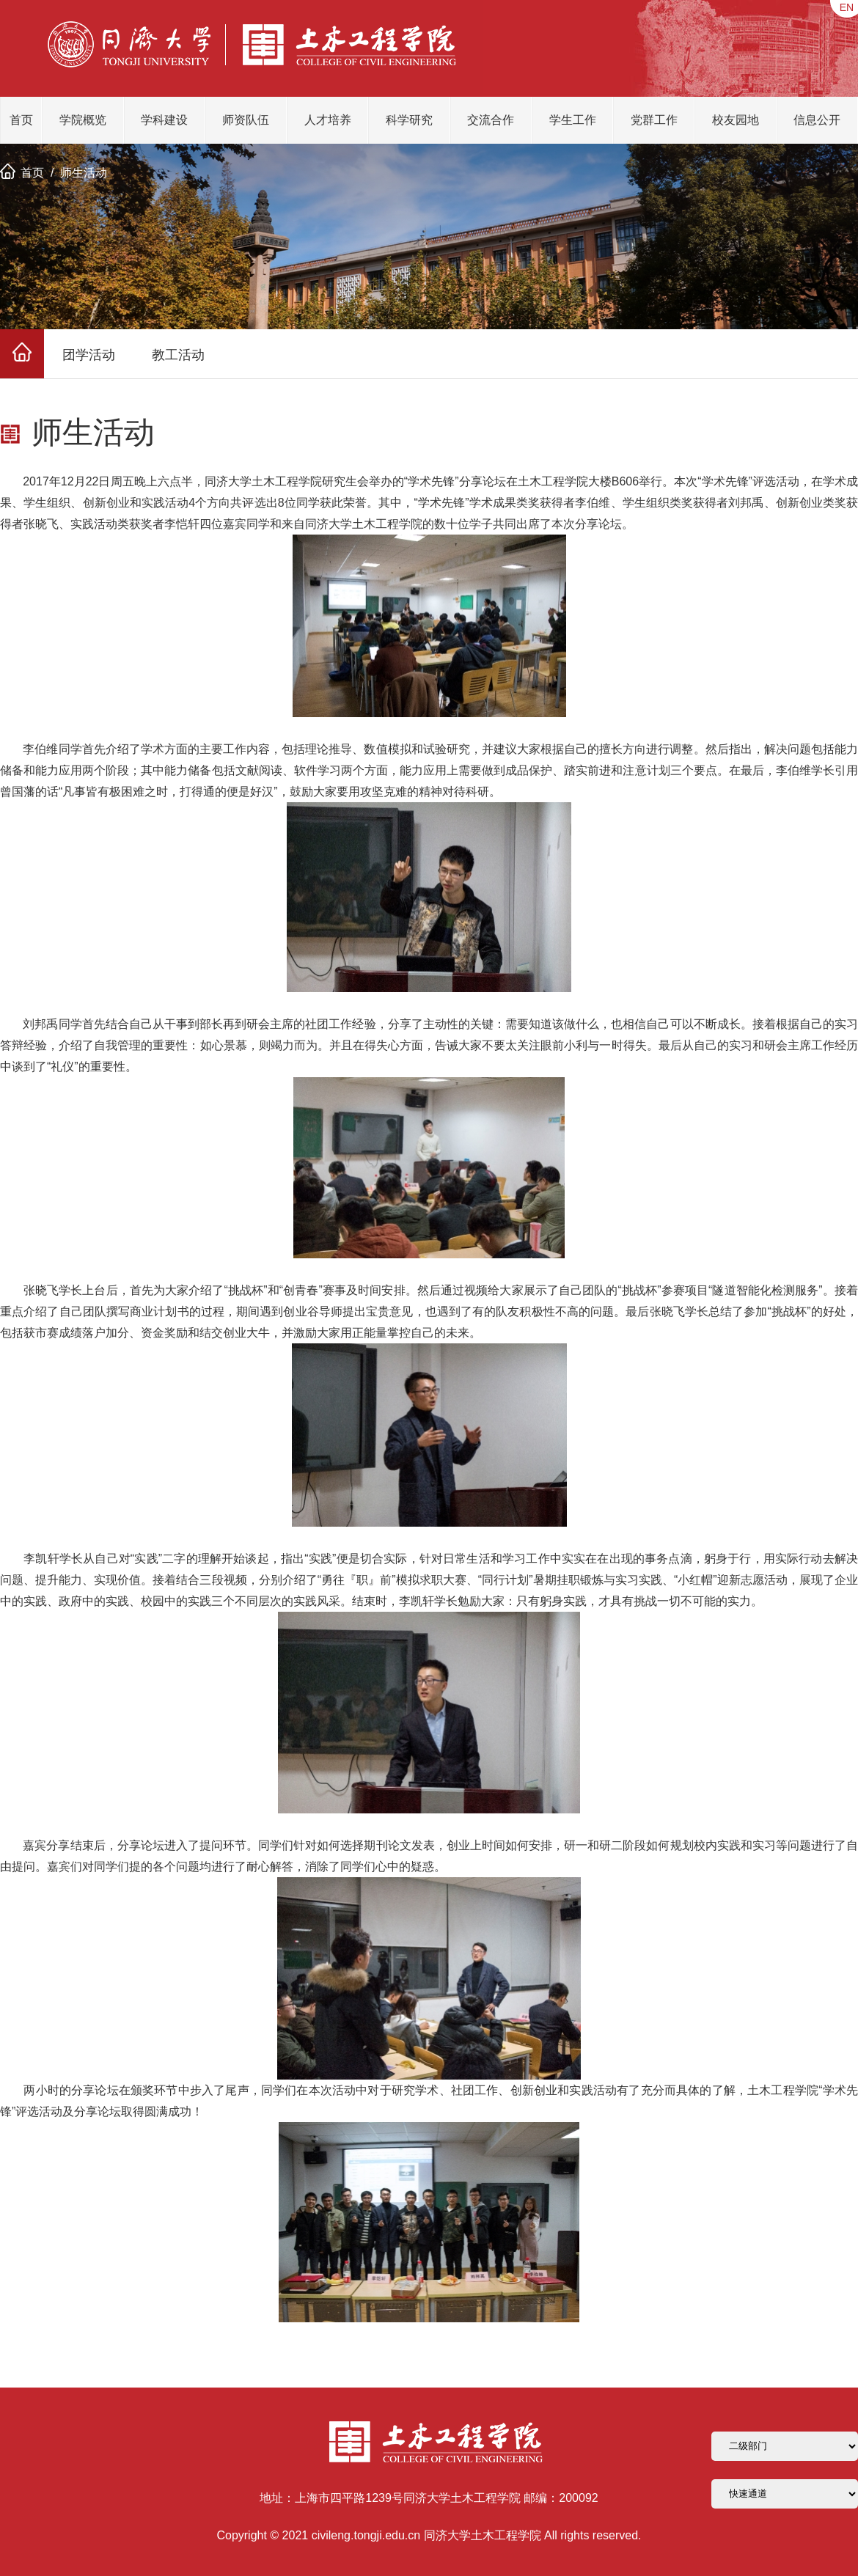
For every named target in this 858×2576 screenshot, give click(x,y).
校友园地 (735, 120)
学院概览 (82, 120)
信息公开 (816, 120)
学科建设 (164, 120)
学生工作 (572, 120)
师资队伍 (245, 120)
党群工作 (654, 120)
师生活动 (83, 172)
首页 (21, 120)
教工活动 (178, 355)
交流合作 (490, 120)
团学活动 (88, 355)
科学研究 (409, 120)
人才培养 (327, 120)
